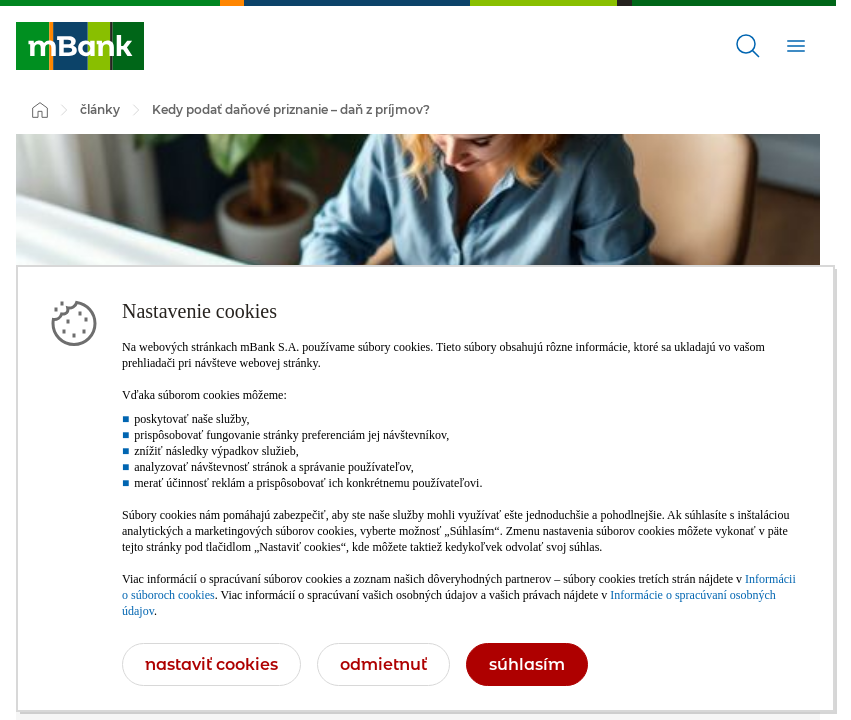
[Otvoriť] (748, 46)
